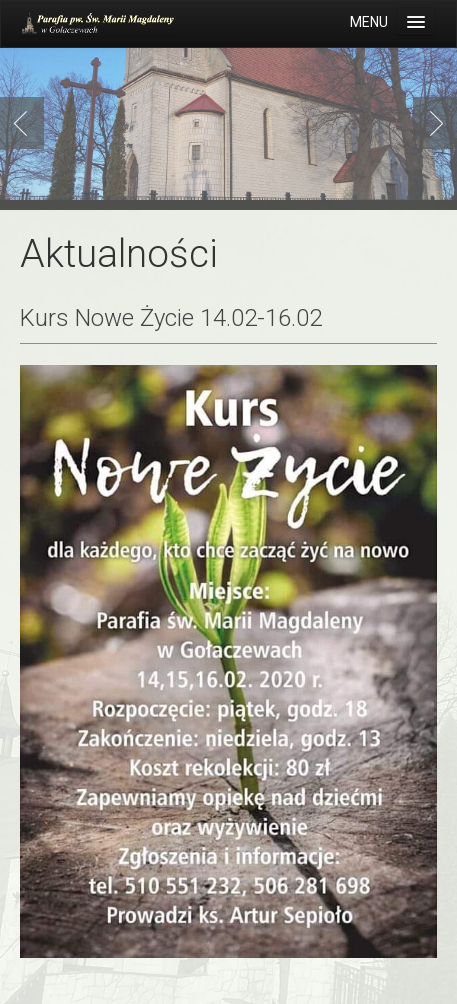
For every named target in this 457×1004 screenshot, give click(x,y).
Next (431, 123)
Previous (26, 123)
